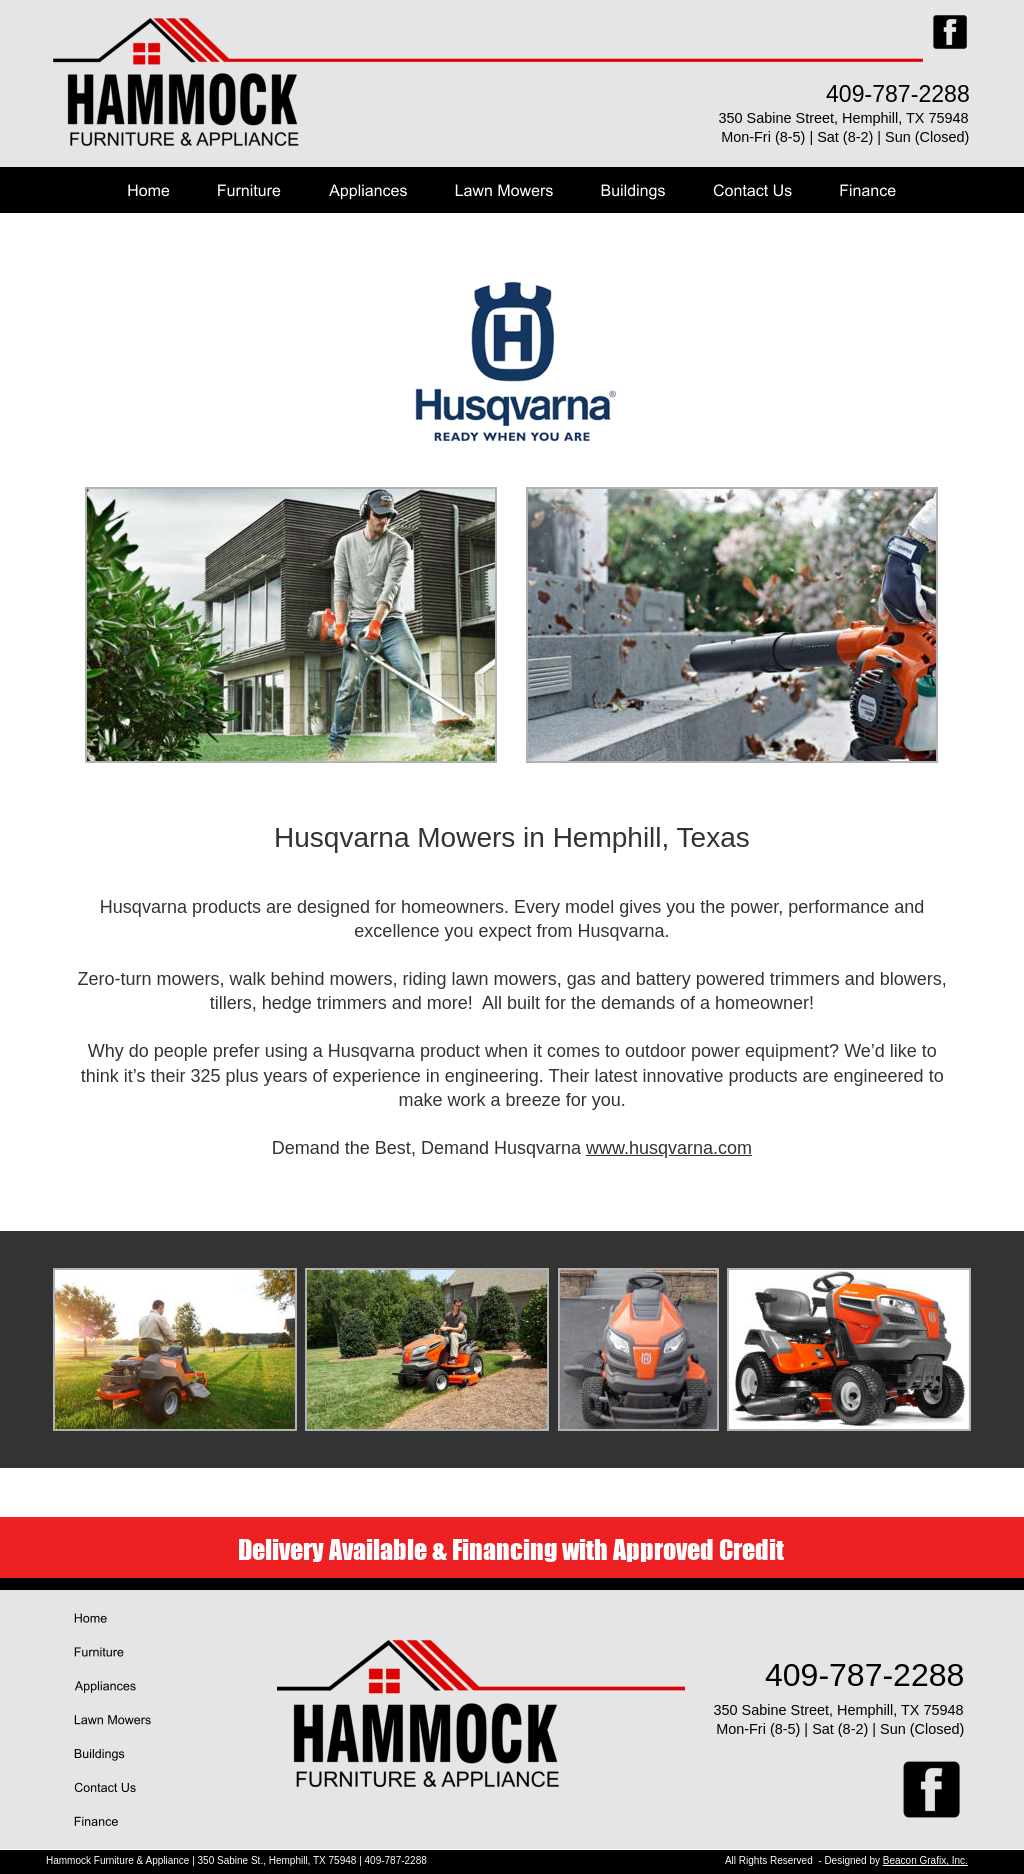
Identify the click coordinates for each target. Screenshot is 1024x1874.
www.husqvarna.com (669, 1148)
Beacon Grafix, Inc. (925, 1860)
